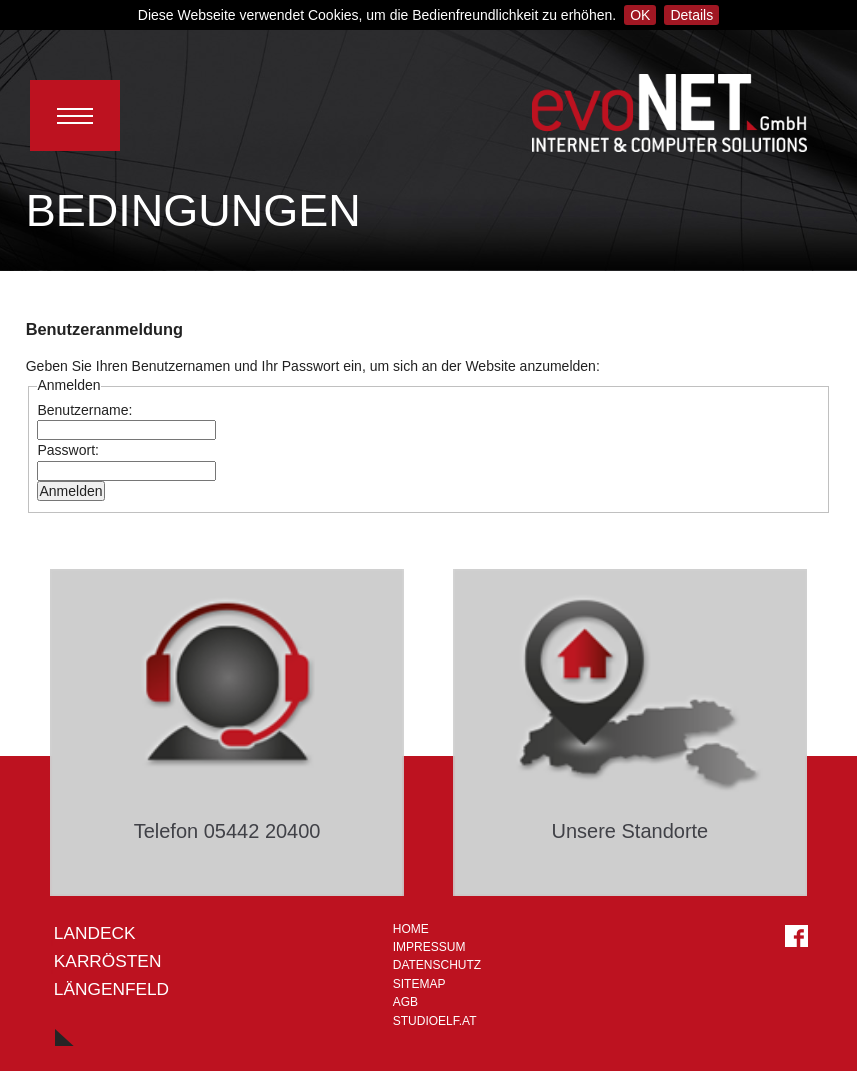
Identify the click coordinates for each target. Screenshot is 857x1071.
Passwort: (67, 450)
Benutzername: (84, 410)
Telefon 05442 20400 (227, 831)
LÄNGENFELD (111, 989)
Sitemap (419, 984)
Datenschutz (437, 965)
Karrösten (108, 961)
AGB (405, 1002)
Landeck (95, 933)
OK (640, 15)
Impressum (429, 947)
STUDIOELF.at (435, 1021)
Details (691, 15)
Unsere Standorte (629, 831)
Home (411, 929)
